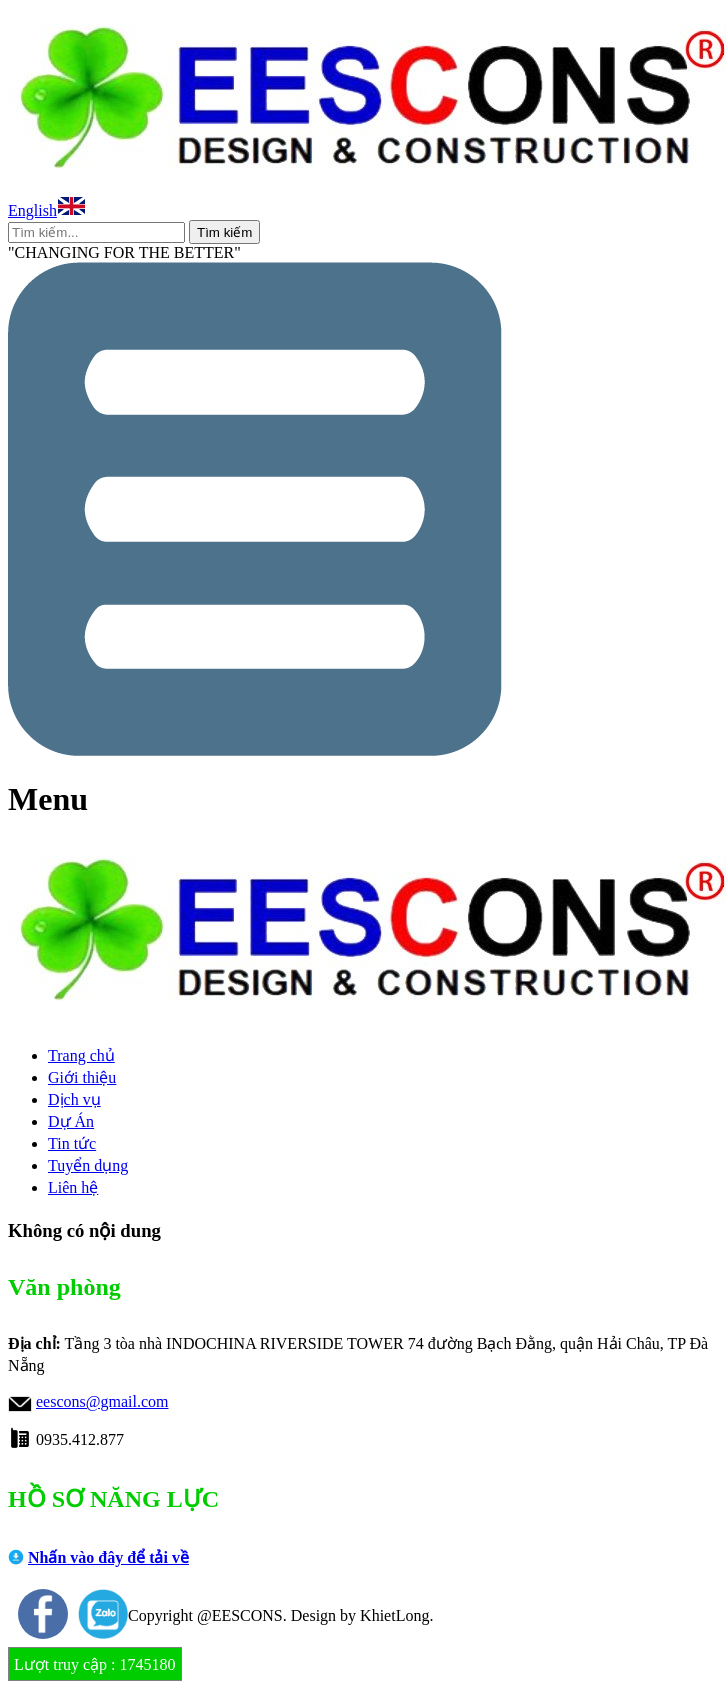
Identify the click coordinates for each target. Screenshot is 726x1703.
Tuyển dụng (88, 1165)
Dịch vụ (74, 1099)
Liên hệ (73, 1187)
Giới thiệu (82, 1077)
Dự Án (71, 1121)
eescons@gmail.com (102, 1401)
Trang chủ (81, 1055)
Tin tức (72, 1143)
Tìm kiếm (224, 232)
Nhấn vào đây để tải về (108, 1557)
